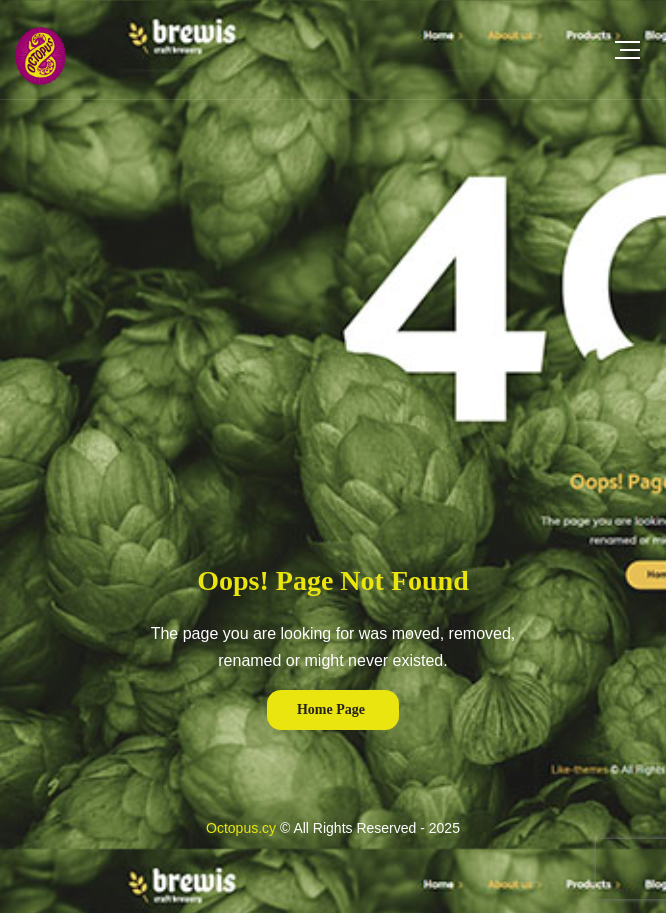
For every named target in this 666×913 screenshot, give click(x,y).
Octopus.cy (241, 828)
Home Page (331, 709)
